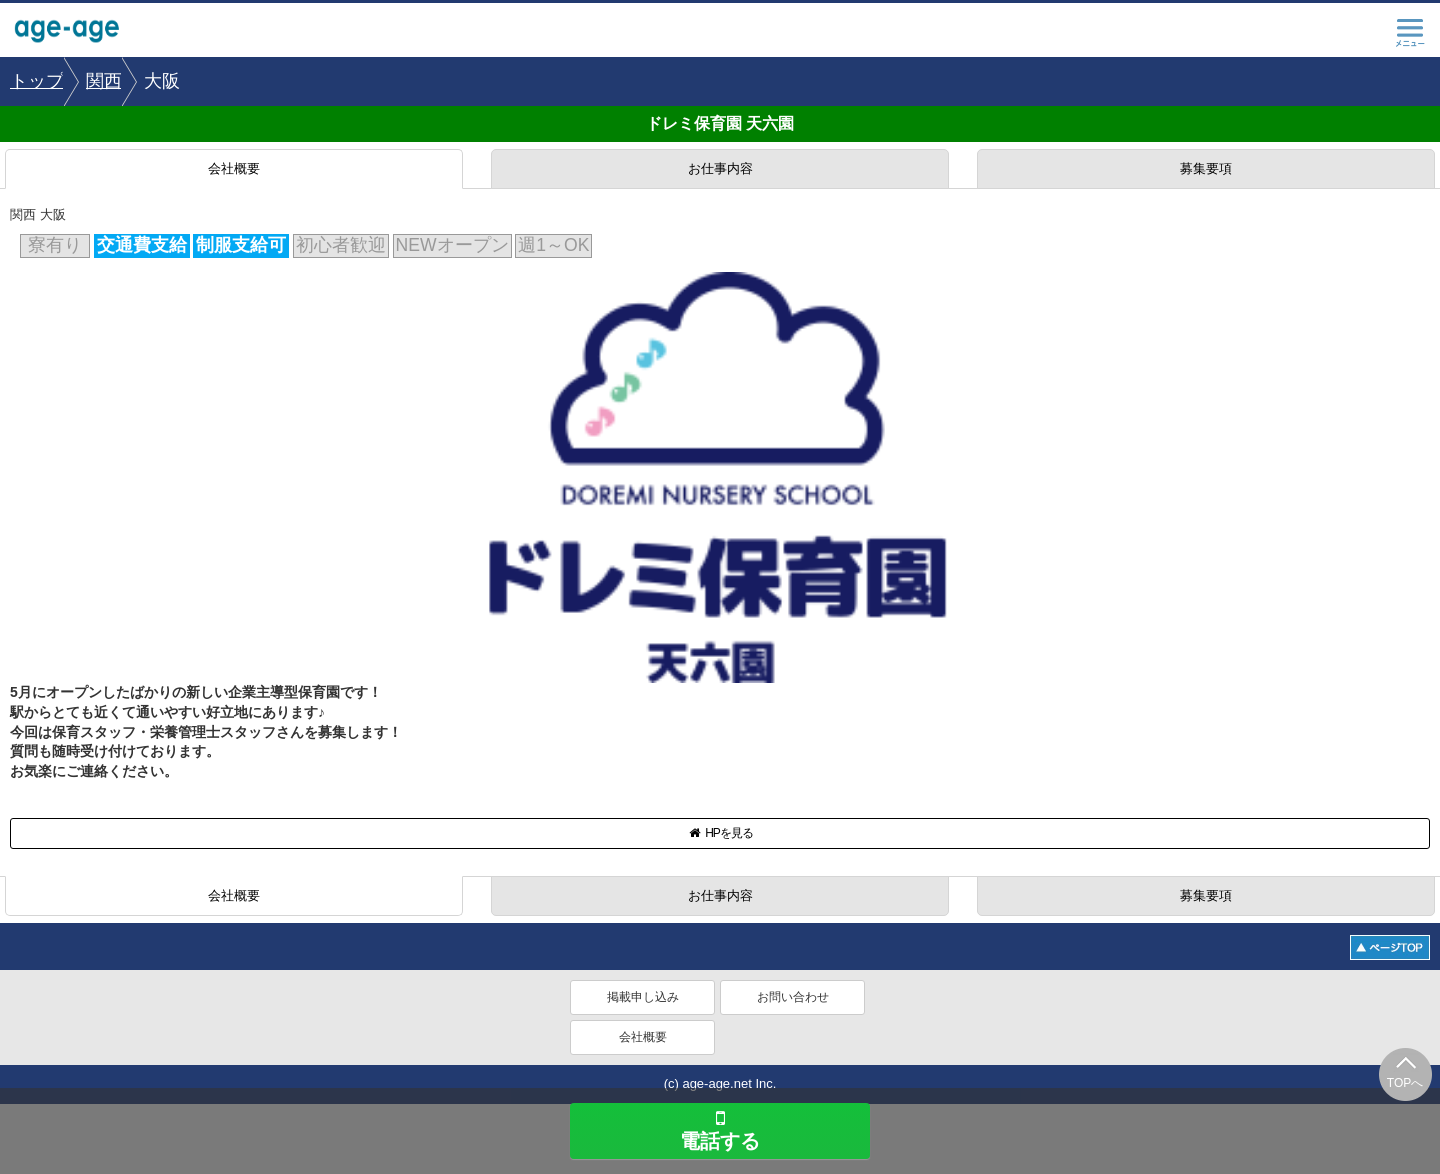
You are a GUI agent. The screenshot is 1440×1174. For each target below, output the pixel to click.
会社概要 (234, 168)
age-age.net (80, 33)
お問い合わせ (793, 997)
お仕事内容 (720, 168)
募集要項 (1206, 168)
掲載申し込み (643, 997)
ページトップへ (1390, 947)
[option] (37, 81)
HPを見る (720, 833)
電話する (720, 1130)
